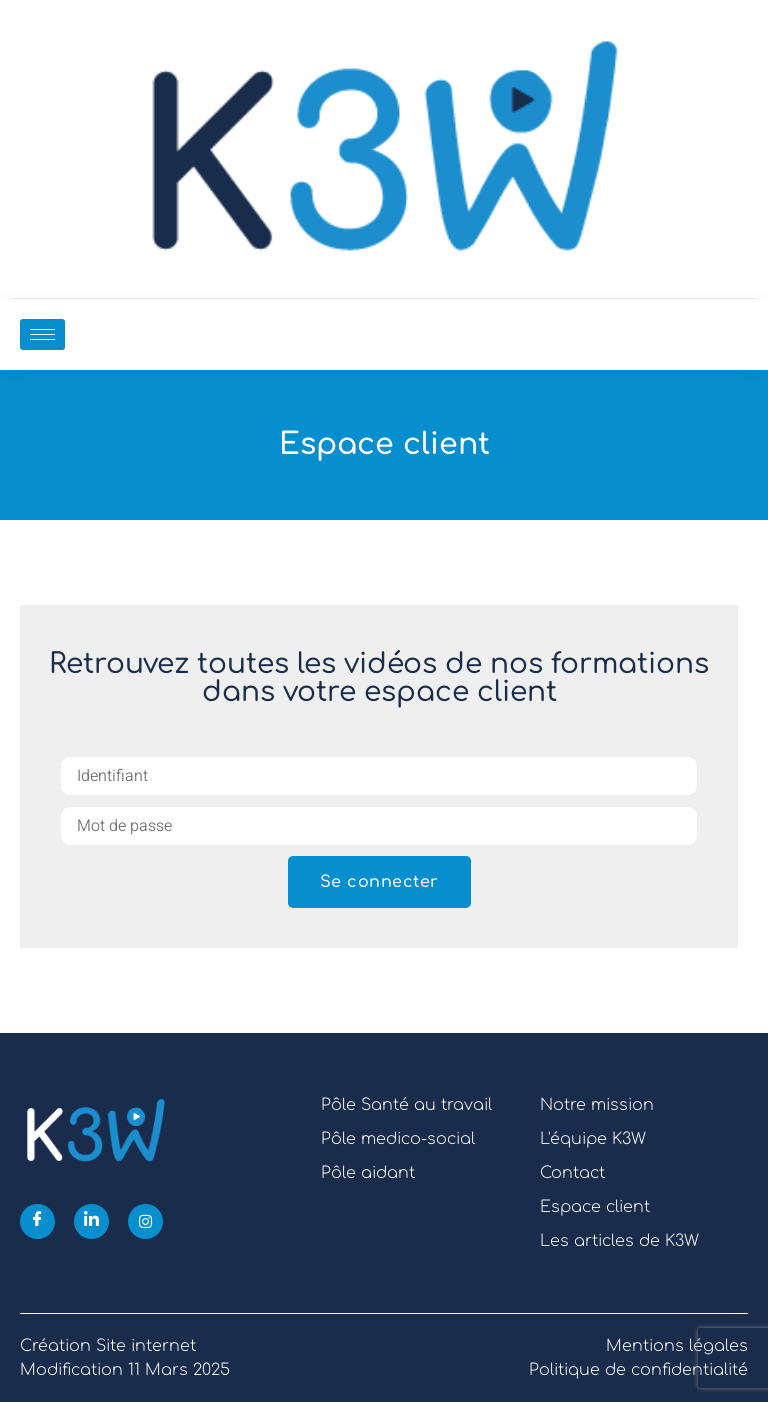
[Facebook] (37, 1221)
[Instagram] (145, 1221)
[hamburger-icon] (42, 334)
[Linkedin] (91, 1221)
